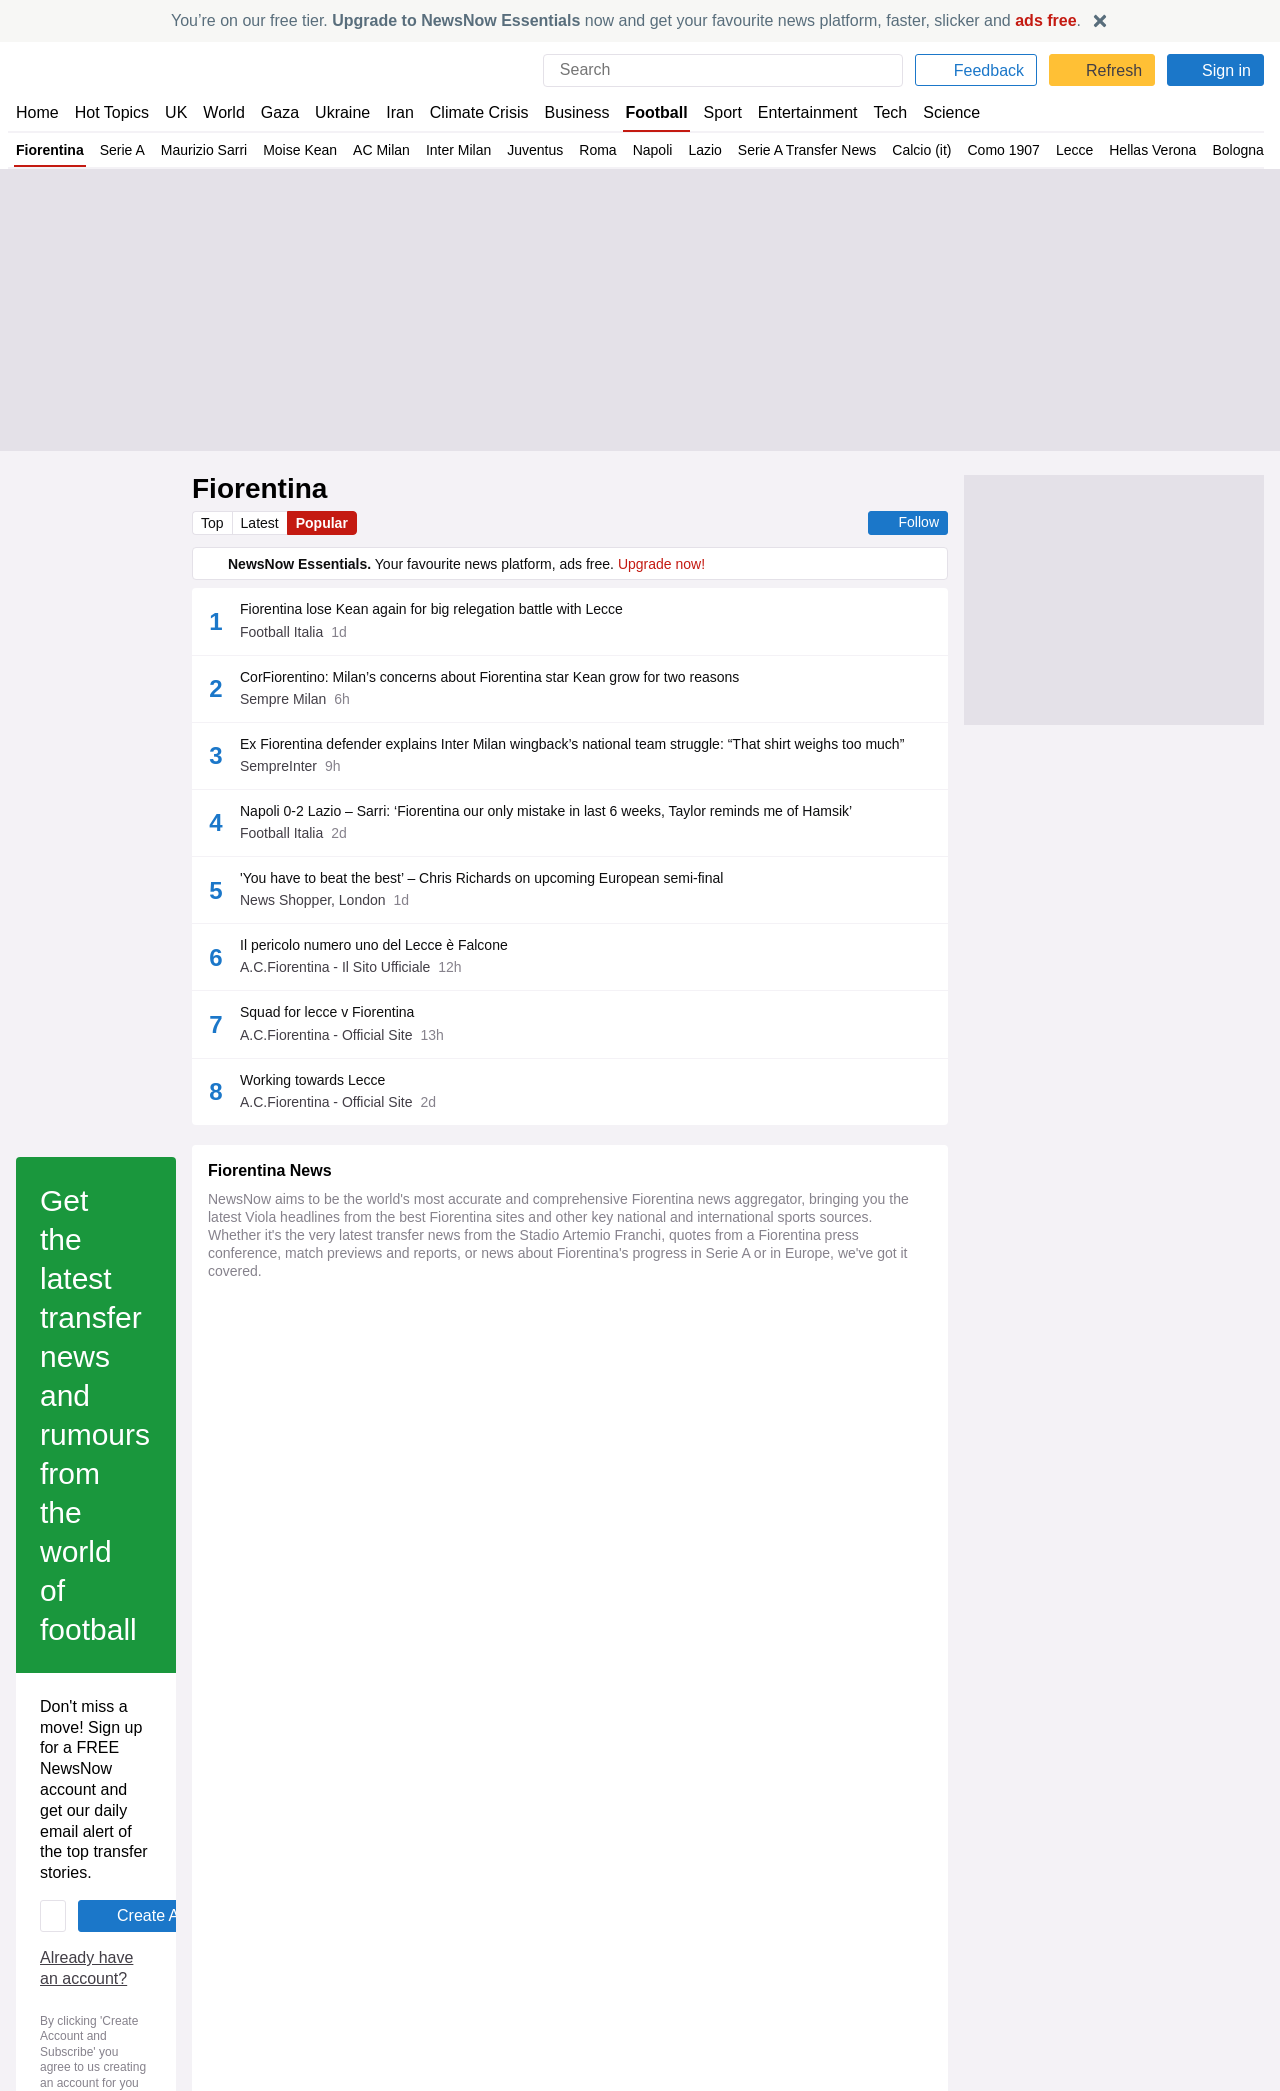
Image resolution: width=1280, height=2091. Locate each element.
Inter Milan (460, 150)
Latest (262, 523)
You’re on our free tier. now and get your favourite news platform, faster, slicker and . (626, 20)
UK (176, 112)
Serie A (123, 150)
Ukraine (336, 112)
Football (646, 112)
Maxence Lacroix (273, 1941)
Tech (875, 112)
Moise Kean (302, 150)
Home (37, 112)
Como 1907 (1012, 150)
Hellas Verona (1161, 150)
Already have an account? (304, 1463)
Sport (712, 112)
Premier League (436, 1941)
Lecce (1083, 150)
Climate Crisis (469, 112)
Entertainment (795, 112)
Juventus (538, 150)
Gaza (276, 112)
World (222, 112)
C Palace (356, 1941)
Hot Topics (112, 112)
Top (213, 523)
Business (567, 112)
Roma (603, 150)
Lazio (710, 150)
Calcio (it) (930, 150)
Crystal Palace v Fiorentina (299, 1995)
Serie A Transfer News (814, 150)
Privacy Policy (372, 1521)
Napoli (657, 150)
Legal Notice (472, 1521)
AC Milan (383, 150)
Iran (391, 112)
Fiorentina (50, 150)
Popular (325, 523)
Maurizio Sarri (206, 150)
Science (936, 112)
